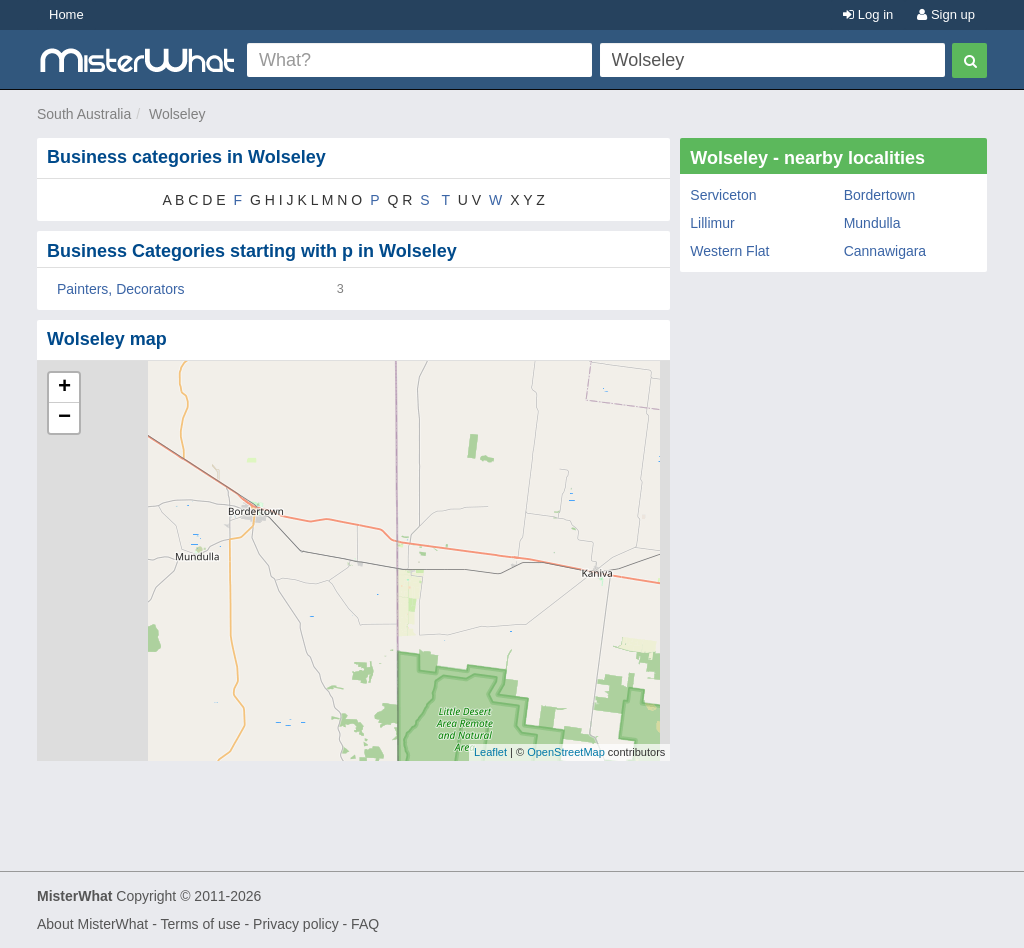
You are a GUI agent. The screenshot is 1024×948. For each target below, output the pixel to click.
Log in (868, 14)
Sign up (946, 14)
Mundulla (872, 223)
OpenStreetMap (566, 752)
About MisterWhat (92, 924)
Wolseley (177, 114)
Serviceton (723, 195)
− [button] (64, 418)
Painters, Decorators (121, 289)
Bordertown (880, 195)
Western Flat (729, 251)
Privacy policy (296, 924)
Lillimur (712, 223)
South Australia (84, 114)
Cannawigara (885, 251)
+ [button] (64, 388)
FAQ (365, 924)
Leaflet (490, 752)
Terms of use (200, 924)
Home (66, 14)
